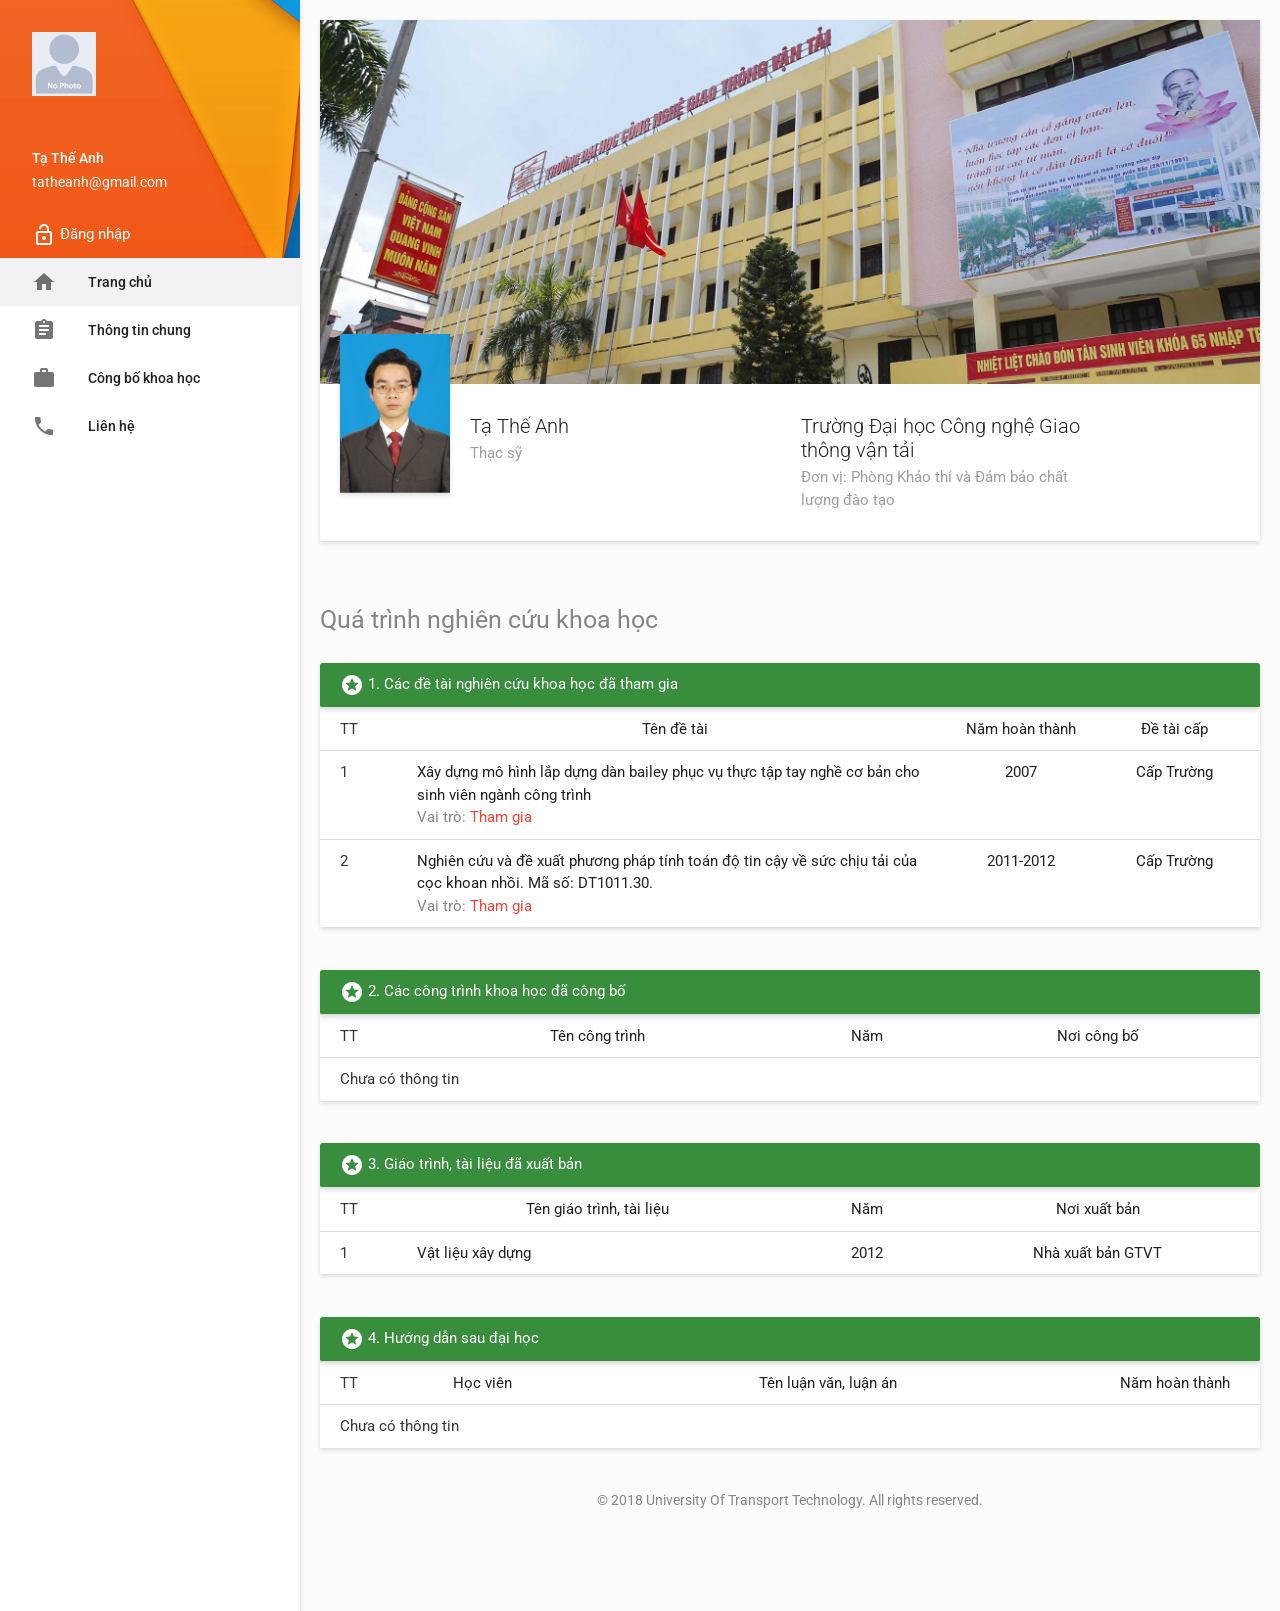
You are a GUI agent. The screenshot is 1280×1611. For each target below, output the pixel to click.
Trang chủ (92, 282)
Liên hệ (83, 426)
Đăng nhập (81, 235)
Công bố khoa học (116, 378)
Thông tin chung (111, 330)
